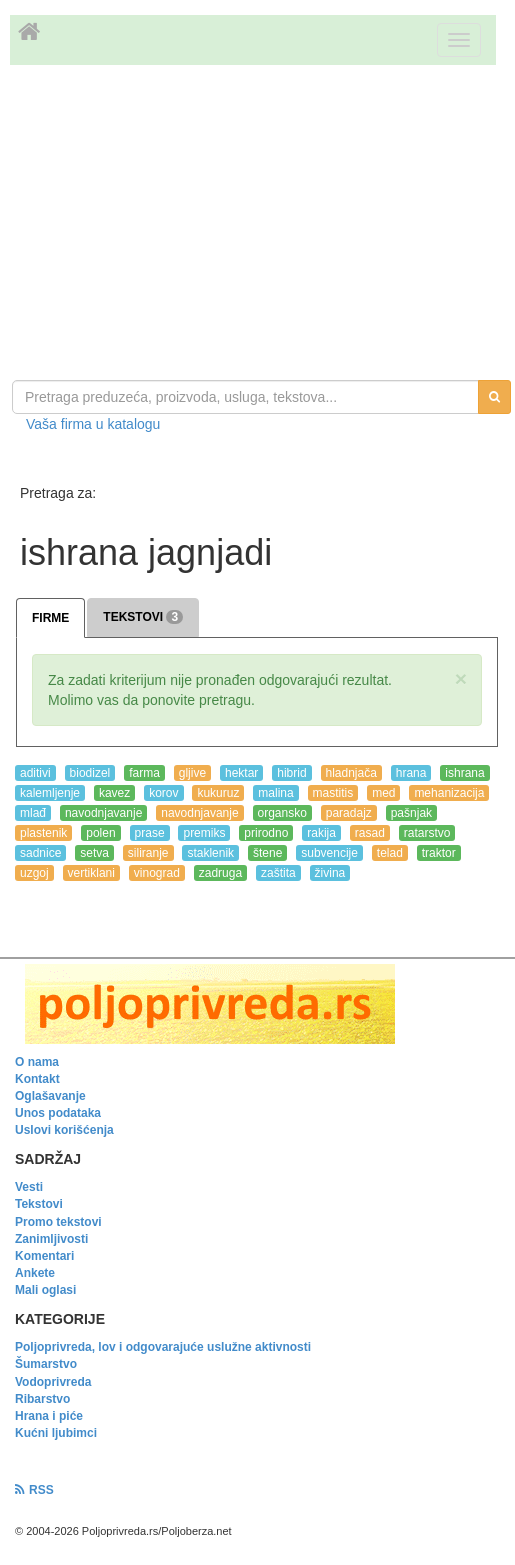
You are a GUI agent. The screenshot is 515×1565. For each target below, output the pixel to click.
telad (390, 853)
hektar (241, 773)
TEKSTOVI (143, 617)
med (383, 793)
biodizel (90, 773)
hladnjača (351, 773)
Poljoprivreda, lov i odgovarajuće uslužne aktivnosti (163, 1347)
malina (275, 793)
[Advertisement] (257, 225)
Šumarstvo (46, 1364)
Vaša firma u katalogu (93, 424)
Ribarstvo (42, 1399)
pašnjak (411, 813)
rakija (321, 833)
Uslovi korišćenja (64, 1130)
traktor (439, 853)
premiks (204, 833)
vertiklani (91, 873)
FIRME (50, 618)
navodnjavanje (103, 813)
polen (100, 833)
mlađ (33, 813)
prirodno (266, 833)
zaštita (278, 873)
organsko (282, 813)
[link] (257, 1004)
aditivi (35, 773)
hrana (411, 773)
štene (267, 853)
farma (144, 773)
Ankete (35, 1273)
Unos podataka (58, 1113)
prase (150, 833)
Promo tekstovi (58, 1222)
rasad (370, 833)
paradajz (349, 813)
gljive (192, 773)
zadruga (220, 873)
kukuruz (218, 793)
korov (163, 793)
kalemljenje (50, 793)
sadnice (40, 853)
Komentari (44, 1256)
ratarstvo (427, 833)
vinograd (157, 873)
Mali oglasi (45, 1290)
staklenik (210, 853)
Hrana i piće (49, 1416)
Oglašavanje (50, 1096)
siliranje (148, 853)
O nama (37, 1062)
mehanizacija (449, 793)
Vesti (29, 1187)
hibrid (291, 773)
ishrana (464, 773)
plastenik (43, 833)
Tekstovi (39, 1204)
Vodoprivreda (53, 1382)
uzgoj (34, 873)
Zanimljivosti (51, 1239)
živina (330, 873)
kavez (114, 793)
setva (94, 853)
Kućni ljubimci (56, 1433)
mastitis (333, 793)
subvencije (329, 853)
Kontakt (37, 1079)
